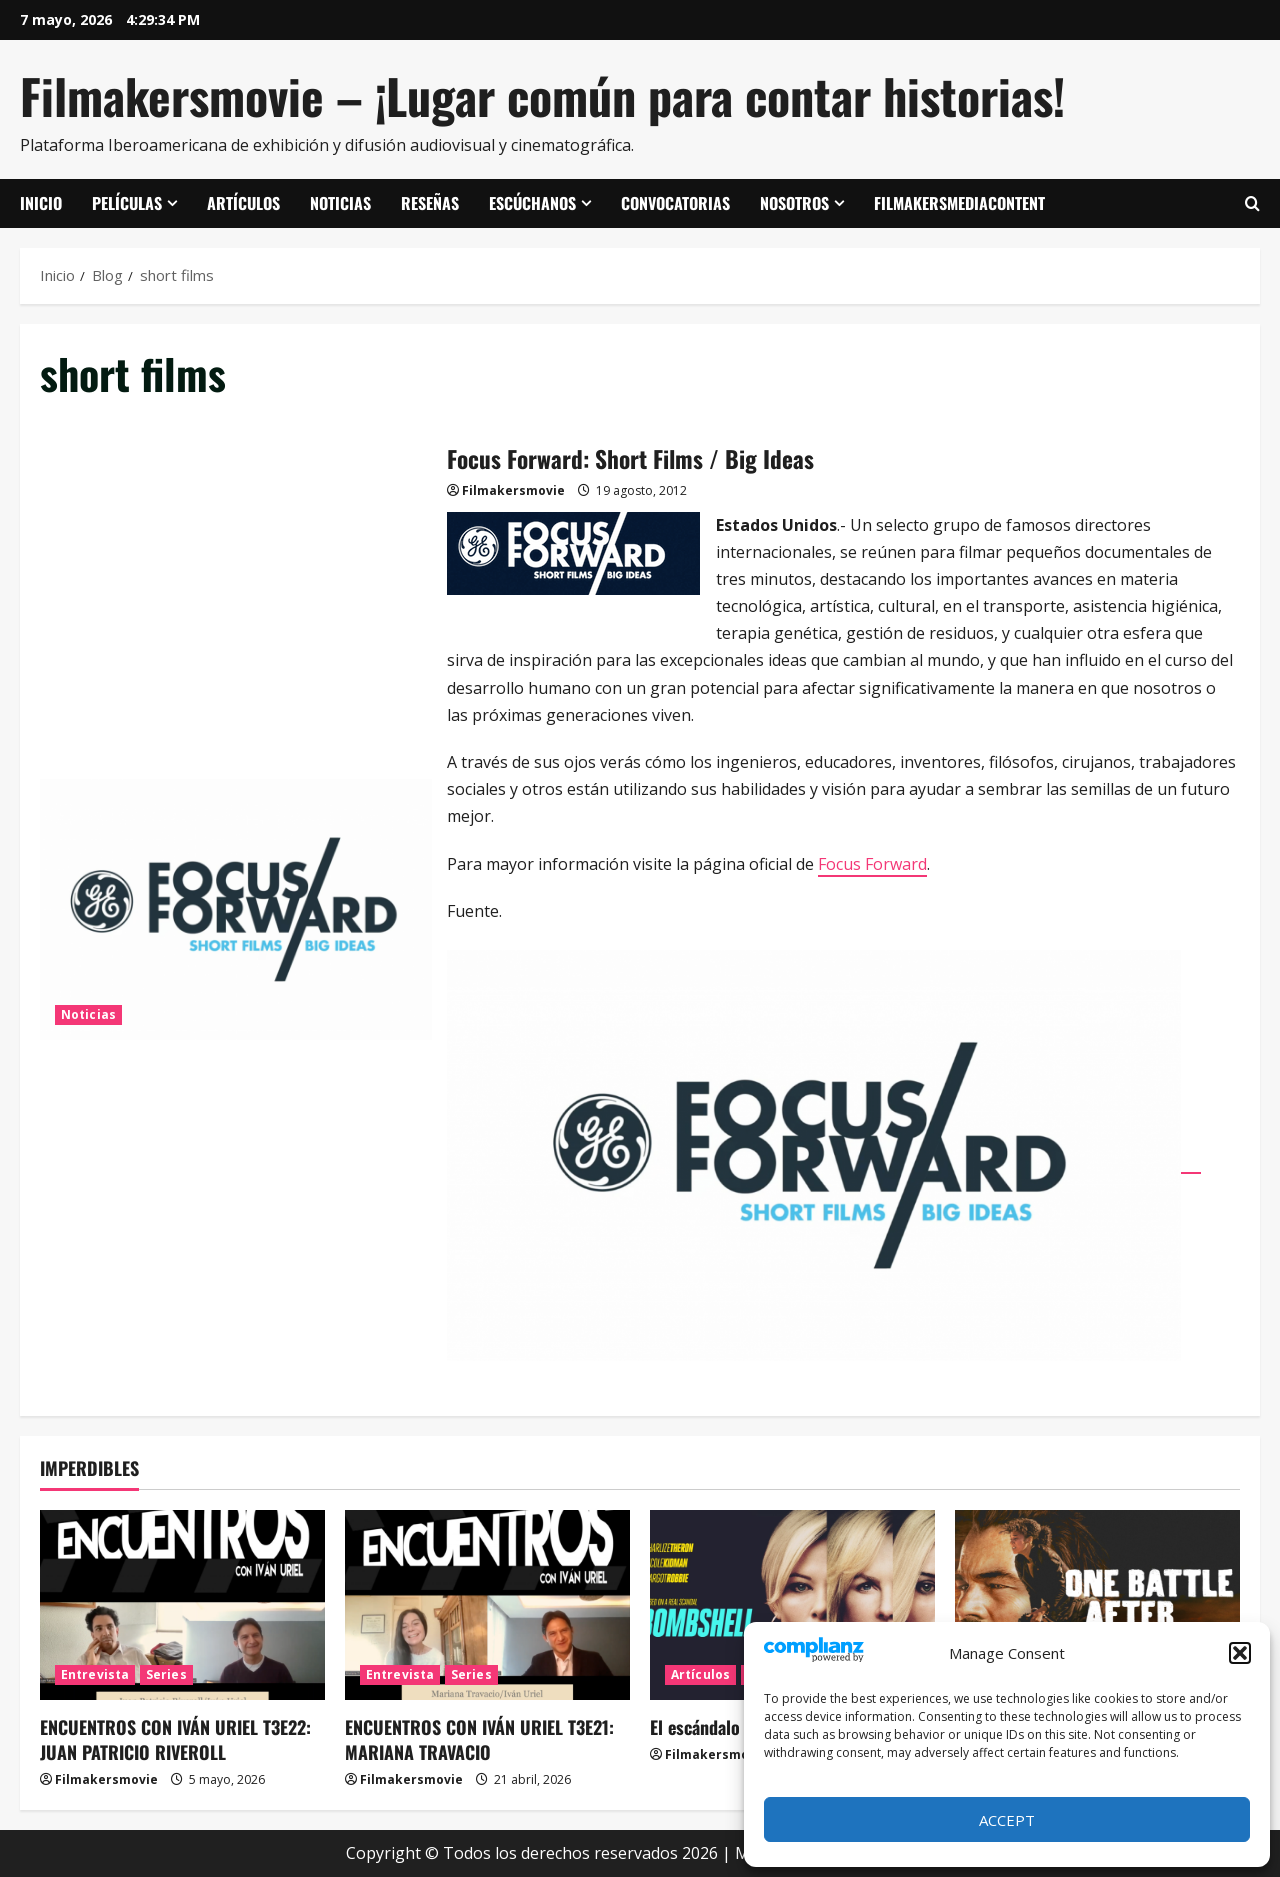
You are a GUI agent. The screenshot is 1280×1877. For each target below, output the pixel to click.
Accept (1007, 1820)
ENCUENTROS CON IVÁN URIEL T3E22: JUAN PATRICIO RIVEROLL (175, 1739)
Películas (127, 203)
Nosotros (794, 203)
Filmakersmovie (513, 490)
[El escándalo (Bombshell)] (792, 1605)
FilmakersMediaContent (959, 203)
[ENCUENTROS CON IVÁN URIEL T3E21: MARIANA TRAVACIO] (487, 1605)
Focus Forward (872, 864)
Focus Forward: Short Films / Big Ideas (236, 910)
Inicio (41, 203)
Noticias (340, 203)
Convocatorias (675, 203)
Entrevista (95, 1674)
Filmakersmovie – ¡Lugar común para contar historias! (542, 95)
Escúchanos (532, 203)
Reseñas (430, 203)
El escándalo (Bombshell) (742, 1727)
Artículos (243, 203)
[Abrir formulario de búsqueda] (1252, 204)
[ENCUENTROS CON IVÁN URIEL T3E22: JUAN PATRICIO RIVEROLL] (182, 1605)
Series (166, 1674)
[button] (1240, 1653)
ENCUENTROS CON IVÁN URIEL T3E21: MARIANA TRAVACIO (479, 1739)
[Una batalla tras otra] (1097, 1605)
